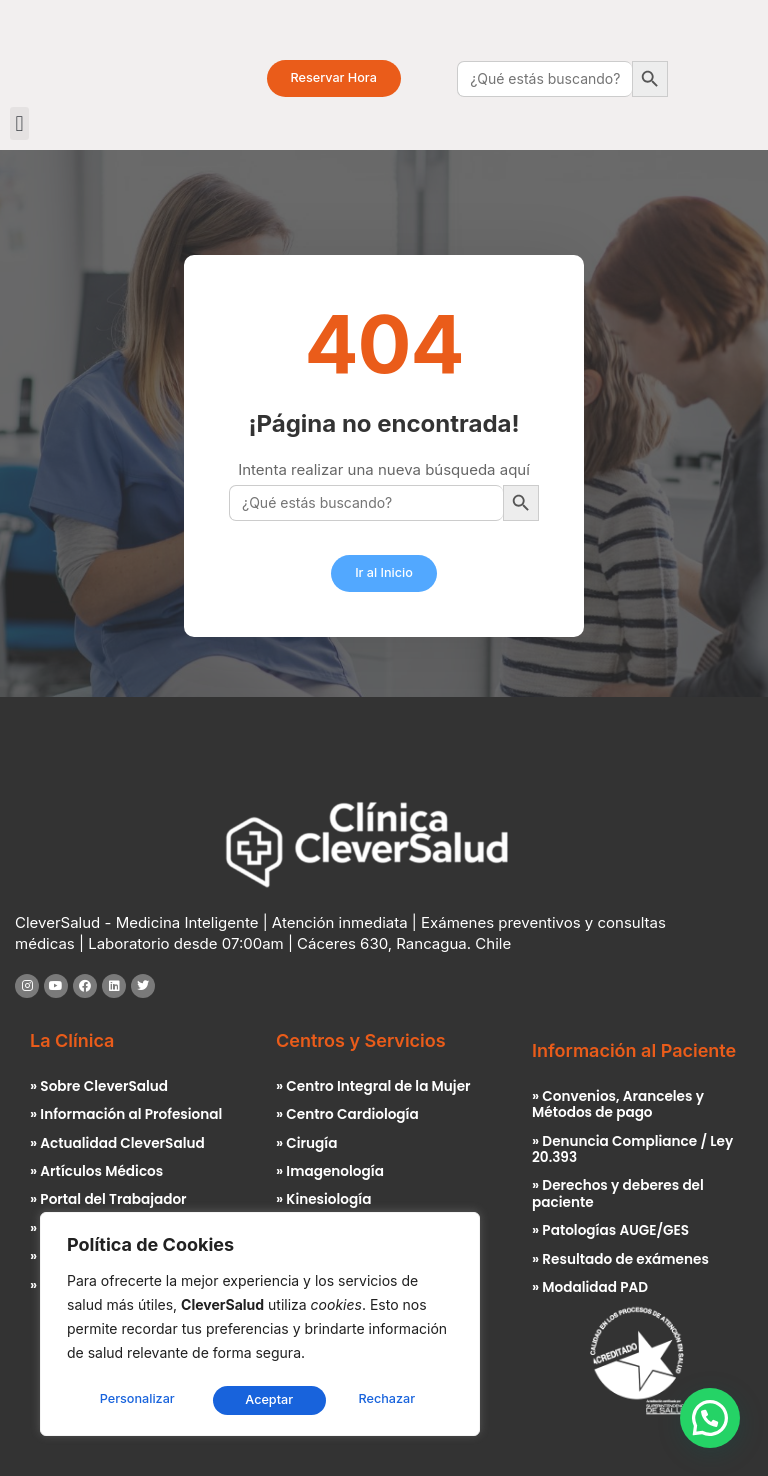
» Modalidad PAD (589, 1286)
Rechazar (274, 1400)
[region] (260, 1326)
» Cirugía (306, 1143)
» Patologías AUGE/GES (610, 1229)
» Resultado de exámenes (619, 1258)
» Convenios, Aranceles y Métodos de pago (617, 1104)
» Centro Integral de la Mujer (372, 1086)
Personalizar (136, 1400)
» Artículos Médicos (96, 1171)
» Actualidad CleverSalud (116, 1143)
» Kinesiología (323, 1199)
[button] (19, 123)
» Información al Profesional (125, 1114)
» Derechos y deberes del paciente (617, 1193)
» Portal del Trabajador (107, 1199)
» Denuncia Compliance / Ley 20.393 (631, 1149)
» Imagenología (329, 1171)
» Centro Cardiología (346, 1114)
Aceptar (397, 1400)
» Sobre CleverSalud (98, 1086)
